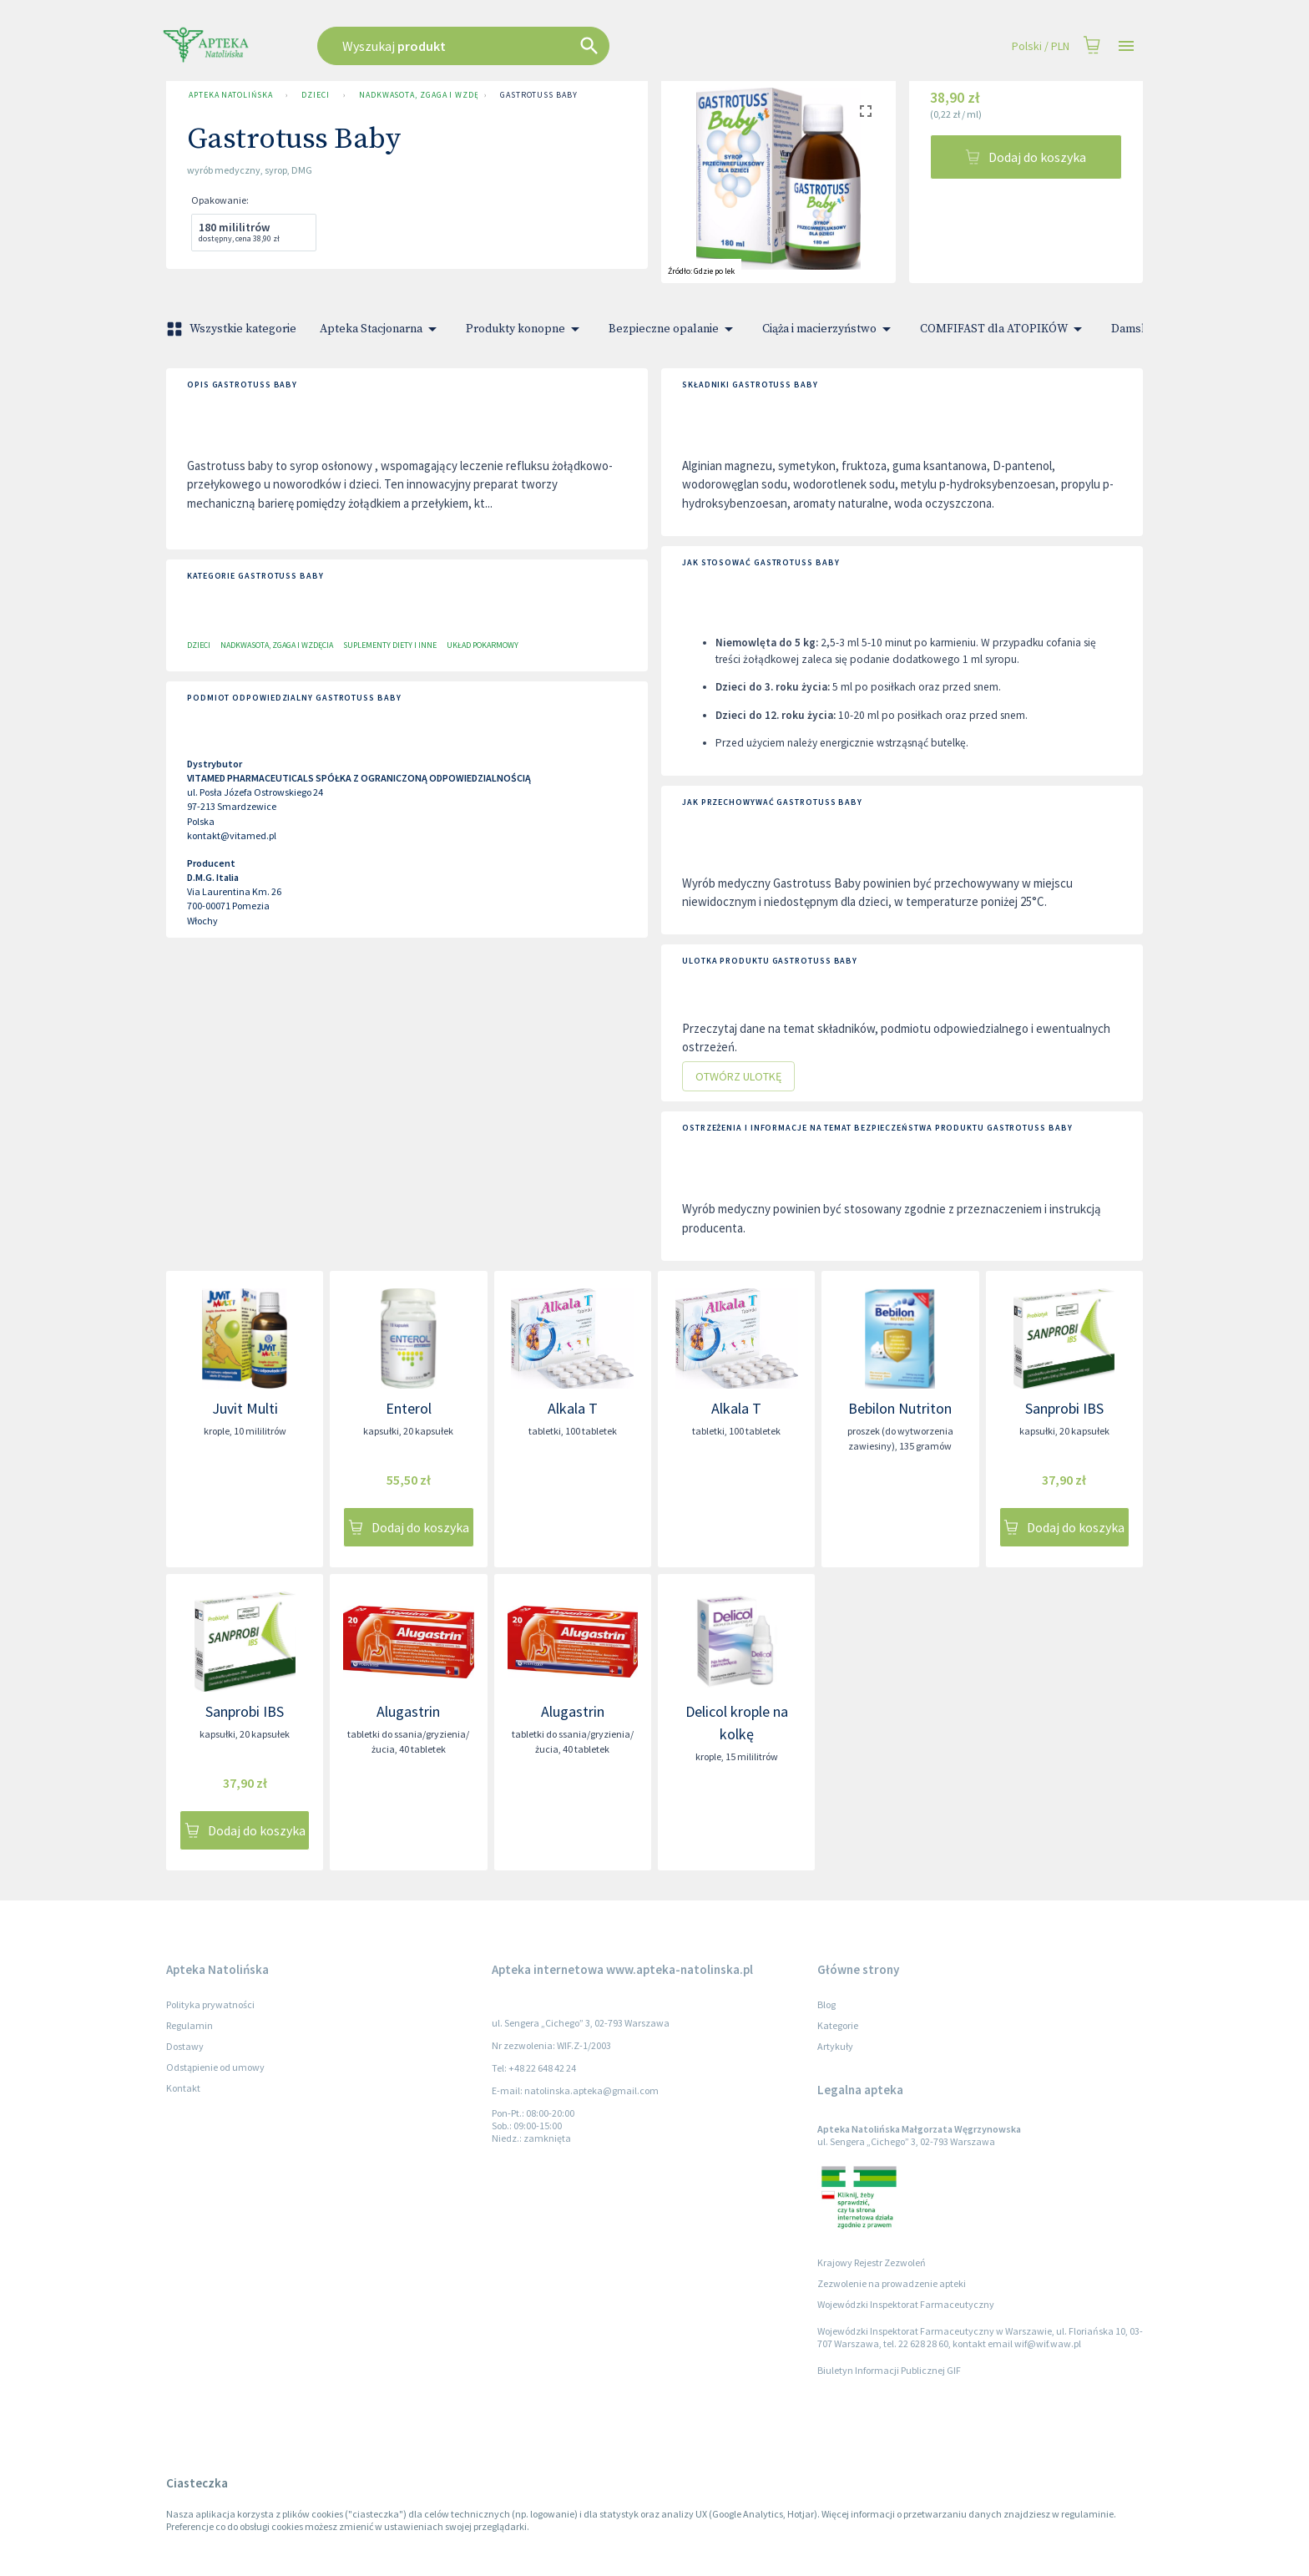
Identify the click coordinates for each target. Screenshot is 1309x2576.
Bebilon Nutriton (900, 1408)
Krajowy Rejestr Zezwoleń (871, 2262)
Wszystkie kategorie (232, 329)
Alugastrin (408, 1711)
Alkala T (573, 1408)
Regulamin (189, 2025)
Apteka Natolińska (230, 95)
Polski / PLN (1040, 46)
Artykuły (835, 2046)
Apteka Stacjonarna (381, 329)
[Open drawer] (1126, 46)
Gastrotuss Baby (538, 95)
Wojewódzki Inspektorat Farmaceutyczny (905, 2304)
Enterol (409, 1408)
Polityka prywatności (210, 2004)
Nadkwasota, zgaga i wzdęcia (415, 95)
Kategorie (837, 2025)
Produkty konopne (525, 329)
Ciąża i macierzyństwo (829, 329)
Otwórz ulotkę (738, 1076)
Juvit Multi (245, 1408)
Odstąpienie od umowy (215, 2067)
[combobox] (547, 46)
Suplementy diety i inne (390, 645)
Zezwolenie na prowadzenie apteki (891, 2283)
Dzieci (315, 95)
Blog (826, 2004)
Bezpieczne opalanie (674, 329)
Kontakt (183, 2088)
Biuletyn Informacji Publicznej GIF (889, 2370)
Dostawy (185, 2046)
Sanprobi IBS (1064, 1408)
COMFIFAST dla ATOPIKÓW (1004, 329)
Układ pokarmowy (482, 645)
